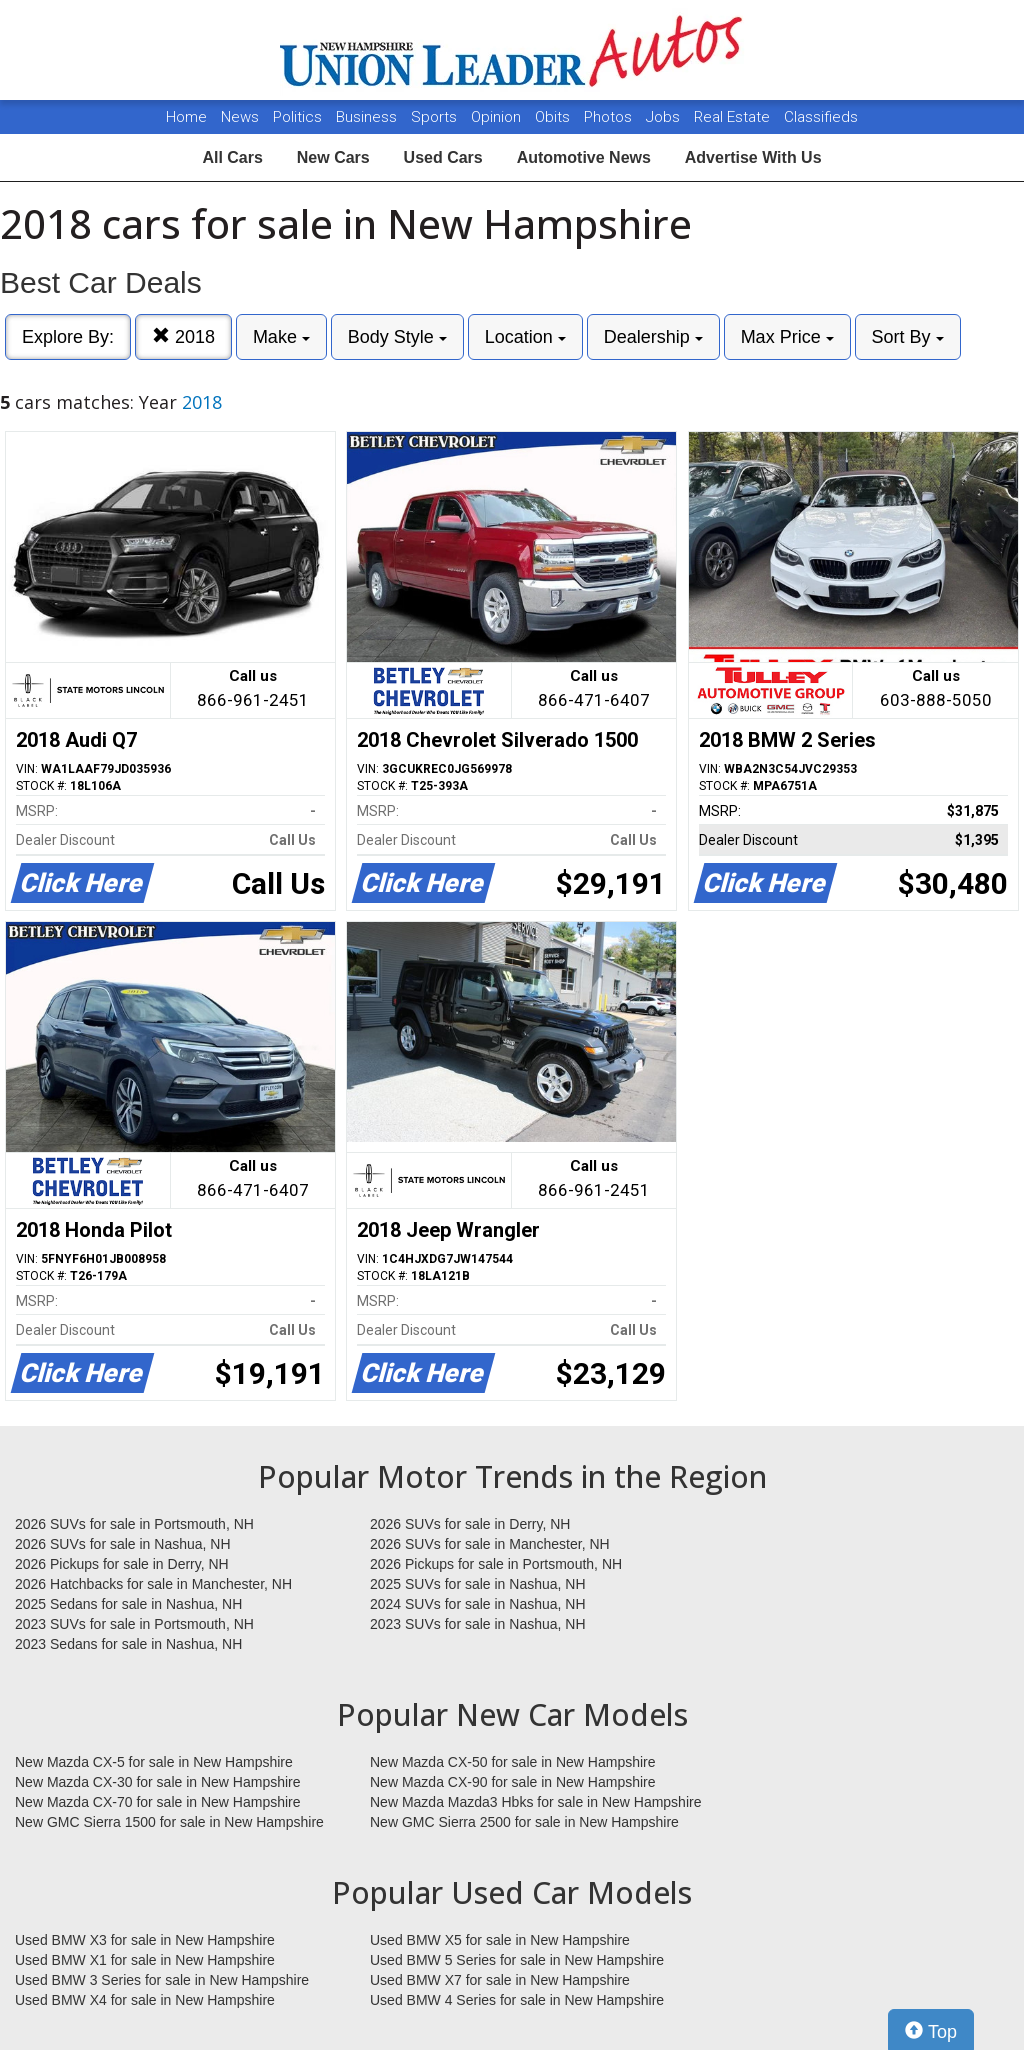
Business (368, 117)
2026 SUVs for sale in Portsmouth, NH (134, 1524)
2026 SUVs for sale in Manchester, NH (490, 1544)
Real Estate (734, 117)
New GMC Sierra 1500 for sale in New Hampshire (169, 1822)
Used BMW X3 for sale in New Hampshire (145, 1940)
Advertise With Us (753, 157)
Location (525, 337)
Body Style (397, 337)
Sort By (908, 337)
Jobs (665, 117)
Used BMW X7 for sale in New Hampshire (500, 1980)
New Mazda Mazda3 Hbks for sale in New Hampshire (535, 1802)
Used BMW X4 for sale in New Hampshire (145, 2000)
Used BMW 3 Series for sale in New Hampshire (162, 1980)
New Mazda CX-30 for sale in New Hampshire (158, 1782)
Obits (554, 117)
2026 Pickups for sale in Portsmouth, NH (496, 1564)
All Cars (232, 157)
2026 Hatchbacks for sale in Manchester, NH (153, 1584)
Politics (297, 117)
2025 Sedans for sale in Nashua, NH (128, 1604)
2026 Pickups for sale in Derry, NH (122, 1564)
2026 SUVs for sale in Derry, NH (470, 1524)
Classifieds (821, 117)
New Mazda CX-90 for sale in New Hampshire (513, 1782)
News (240, 117)
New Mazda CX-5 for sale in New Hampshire (154, 1762)
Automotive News (584, 157)
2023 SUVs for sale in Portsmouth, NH (134, 1624)
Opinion (498, 117)
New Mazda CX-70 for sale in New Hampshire (158, 1802)
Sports (436, 117)
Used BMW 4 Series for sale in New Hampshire (517, 2000)
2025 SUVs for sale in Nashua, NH (478, 1584)
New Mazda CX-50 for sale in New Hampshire (513, 1762)
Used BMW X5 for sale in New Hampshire (500, 1940)
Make (281, 337)
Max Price (787, 337)
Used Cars (443, 157)
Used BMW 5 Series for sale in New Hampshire (517, 1960)
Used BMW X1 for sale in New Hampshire (145, 1960)
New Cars (333, 157)
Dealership (653, 337)
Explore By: (68, 337)
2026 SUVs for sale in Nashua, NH (123, 1544)
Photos (610, 117)
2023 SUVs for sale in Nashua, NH (478, 1624)
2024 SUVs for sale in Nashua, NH (478, 1604)
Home (186, 117)
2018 (183, 336)
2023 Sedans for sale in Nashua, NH (128, 1644)
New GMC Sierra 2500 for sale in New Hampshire (524, 1822)
